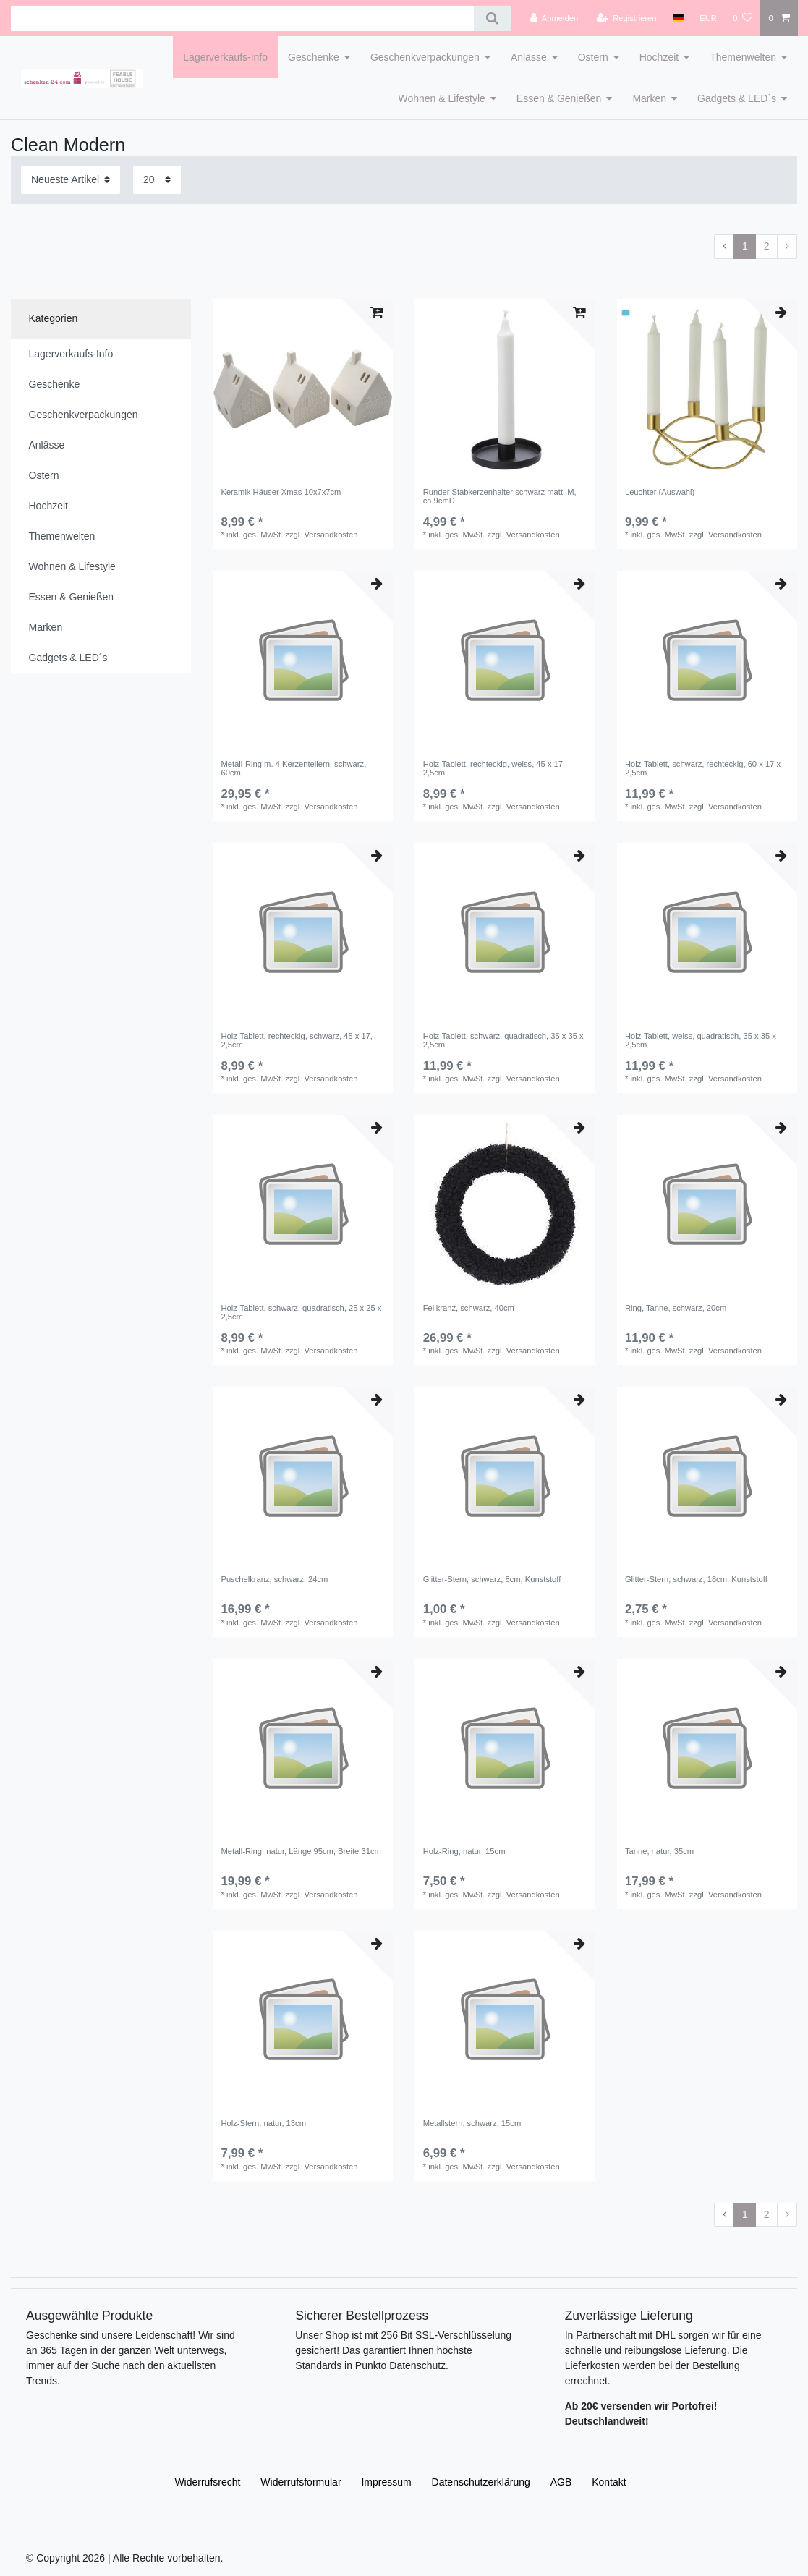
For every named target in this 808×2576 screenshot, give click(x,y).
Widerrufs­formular (300, 2482)
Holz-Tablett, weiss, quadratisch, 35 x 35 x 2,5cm (700, 1040)
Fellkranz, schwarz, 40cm (468, 1308)
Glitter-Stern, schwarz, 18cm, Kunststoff (696, 1579)
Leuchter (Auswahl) (659, 492)
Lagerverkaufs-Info (225, 57)
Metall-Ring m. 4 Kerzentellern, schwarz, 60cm (293, 768)
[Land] (678, 18)
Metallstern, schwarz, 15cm (472, 2123)
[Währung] (708, 18)
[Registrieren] (626, 18)
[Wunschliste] (742, 18)
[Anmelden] (554, 18)
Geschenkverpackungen (425, 57)
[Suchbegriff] (242, 18)
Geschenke (313, 57)
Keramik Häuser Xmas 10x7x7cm (281, 492)
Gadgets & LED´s (736, 98)
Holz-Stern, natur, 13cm (263, 2123)
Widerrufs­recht (207, 2482)
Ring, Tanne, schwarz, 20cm (675, 1308)
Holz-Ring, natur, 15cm (464, 1851)
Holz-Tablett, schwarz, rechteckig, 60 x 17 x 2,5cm (703, 768)
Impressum (386, 2482)
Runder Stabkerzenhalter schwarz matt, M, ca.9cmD (500, 496)
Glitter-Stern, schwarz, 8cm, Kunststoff (492, 1579)
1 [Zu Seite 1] (745, 246)
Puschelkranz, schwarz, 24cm (274, 1579)
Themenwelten (743, 57)
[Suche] (492, 18)
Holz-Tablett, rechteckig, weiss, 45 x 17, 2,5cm (494, 768)
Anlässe (529, 57)
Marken (649, 98)
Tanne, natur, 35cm (659, 1851)
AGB (561, 2482)
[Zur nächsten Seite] (787, 246)
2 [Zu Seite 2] (767, 246)
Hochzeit (659, 57)
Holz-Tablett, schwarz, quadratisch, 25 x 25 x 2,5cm (301, 1312)
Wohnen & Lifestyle (441, 98)
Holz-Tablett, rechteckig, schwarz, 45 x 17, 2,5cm (297, 1040)
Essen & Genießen (559, 98)
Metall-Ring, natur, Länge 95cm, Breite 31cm (300, 1851)
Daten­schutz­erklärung (481, 2482)
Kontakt (609, 2482)
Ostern (593, 57)
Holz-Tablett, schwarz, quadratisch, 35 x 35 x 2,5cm (503, 1040)
